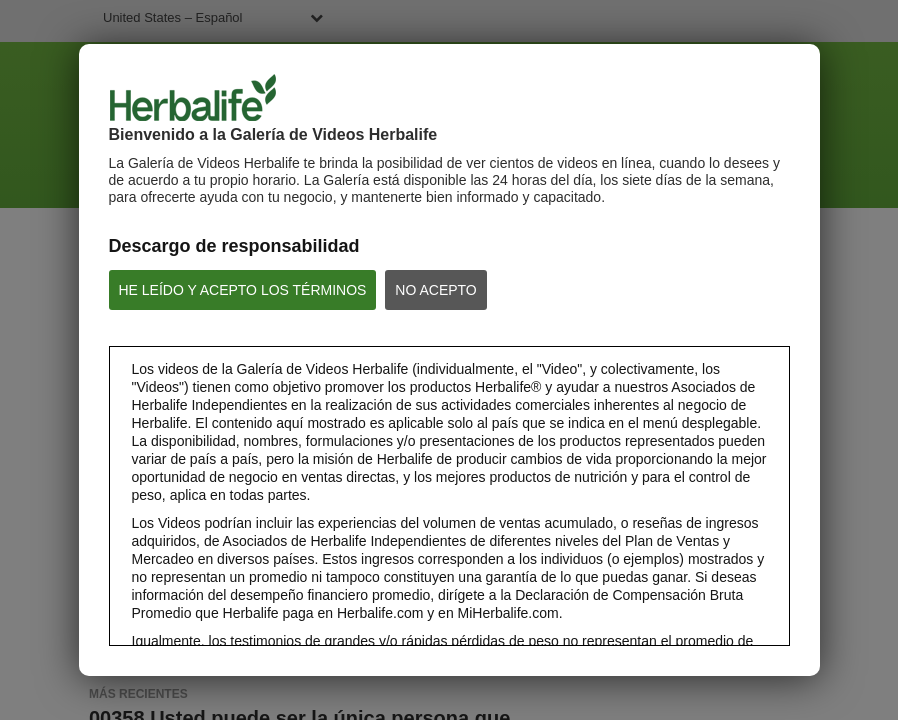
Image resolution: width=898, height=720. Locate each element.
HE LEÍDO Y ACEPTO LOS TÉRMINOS (243, 290)
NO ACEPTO (435, 290)
